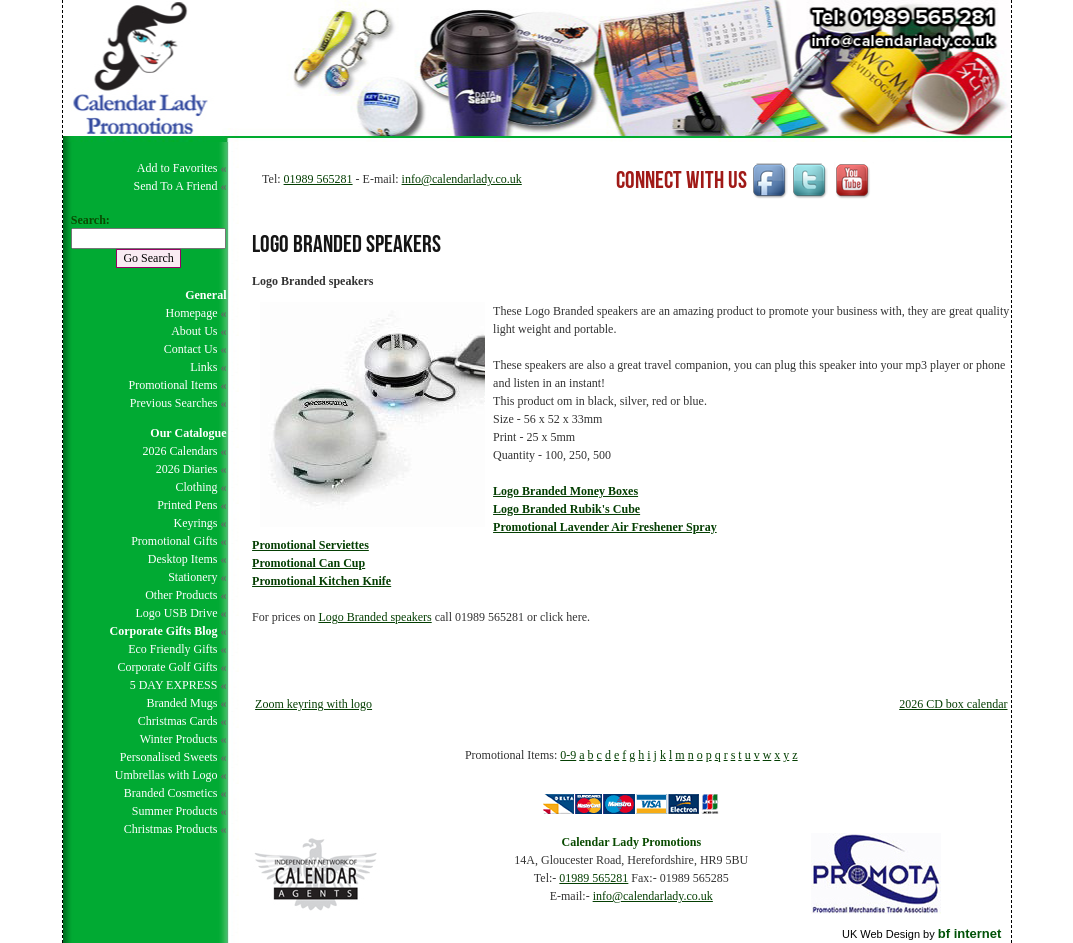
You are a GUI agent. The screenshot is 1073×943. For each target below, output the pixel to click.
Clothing (196, 487)
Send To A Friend (176, 186)
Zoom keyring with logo (313, 704)
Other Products (181, 595)
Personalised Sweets (169, 757)
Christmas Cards (178, 721)
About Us (194, 331)
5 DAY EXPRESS (174, 685)
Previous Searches (174, 403)
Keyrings (195, 523)
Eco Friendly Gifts (172, 649)
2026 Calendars (179, 451)
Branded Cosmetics (171, 793)
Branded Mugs (181, 703)
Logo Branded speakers (374, 617)
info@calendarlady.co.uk (462, 179)
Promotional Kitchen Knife (321, 581)
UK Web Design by (921, 934)
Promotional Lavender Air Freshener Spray (605, 527)
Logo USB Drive (176, 613)
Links (203, 367)
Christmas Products (171, 829)
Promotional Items (172, 385)
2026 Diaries (187, 469)
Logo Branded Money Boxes (565, 491)
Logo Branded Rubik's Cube (566, 509)
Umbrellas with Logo (166, 775)
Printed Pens (187, 505)
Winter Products (179, 739)
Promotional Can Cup (308, 563)
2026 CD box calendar (953, 704)
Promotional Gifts (174, 541)
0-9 (568, 755)
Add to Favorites (177, 168)
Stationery (192, 577)
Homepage (191, 313)
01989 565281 (318, 179)
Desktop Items (183, 559)
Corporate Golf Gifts (167, 667)
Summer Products (175, 811)
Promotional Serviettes (310, 545)
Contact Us (191, 349)
